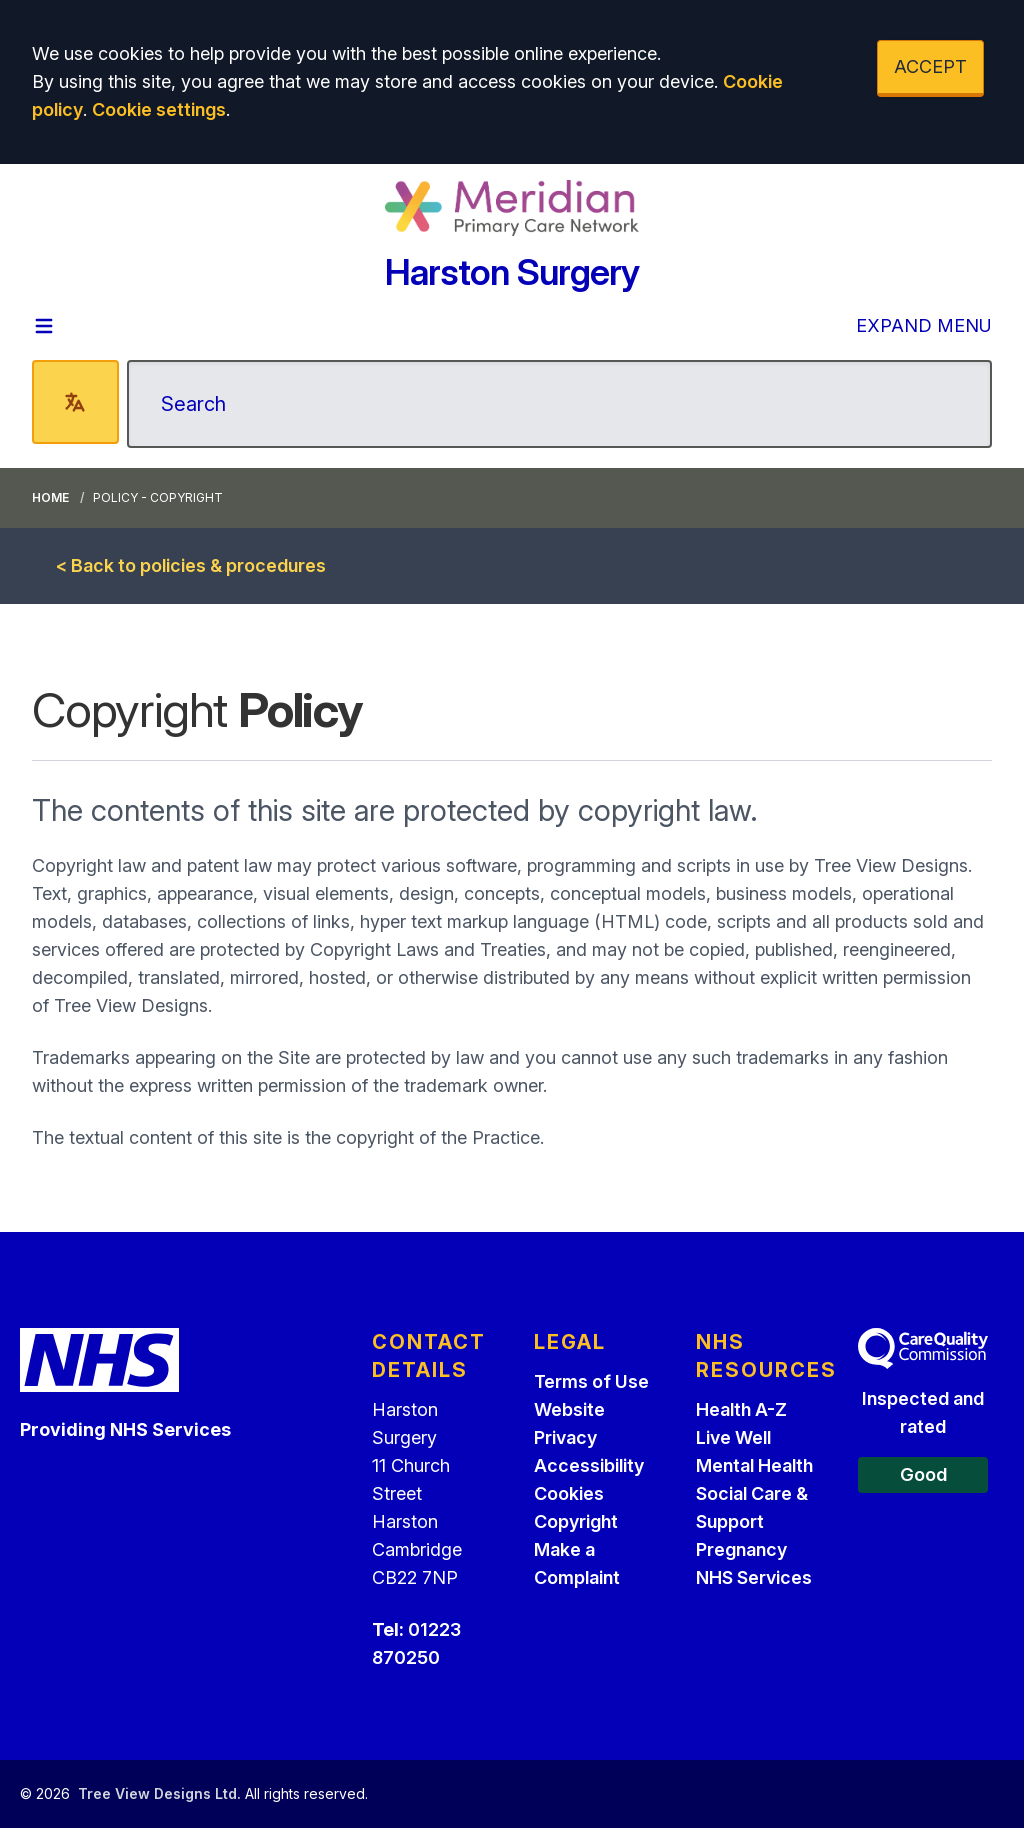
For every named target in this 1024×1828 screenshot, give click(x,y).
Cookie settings (159, 109)
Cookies (569, 1493)
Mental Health (754, 1465)
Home (50, 497)
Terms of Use (591, 1381)
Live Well (733, 1437)
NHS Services (754, 1577)
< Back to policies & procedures (191, 565)
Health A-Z (741, 1409)
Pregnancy (741, 1549)
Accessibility (589, 1465)
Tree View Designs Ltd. (159, 1793)
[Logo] (511, 208)
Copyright (576, 1521)
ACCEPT (930, 66)
